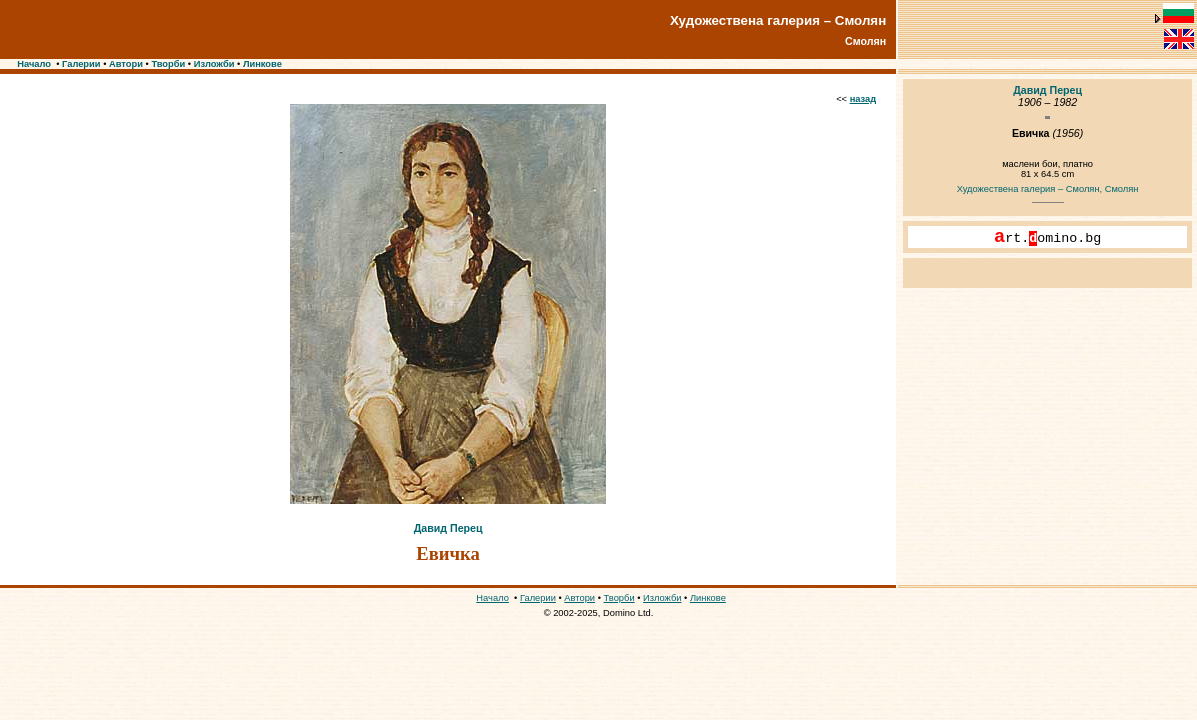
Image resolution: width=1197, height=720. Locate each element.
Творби (168, 64)
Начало (34, 64)
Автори (126, 64)
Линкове (262, 64)
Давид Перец (448, 528)
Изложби (214, 64)
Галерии (81, 64)
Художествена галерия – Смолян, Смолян (1048, 189)
